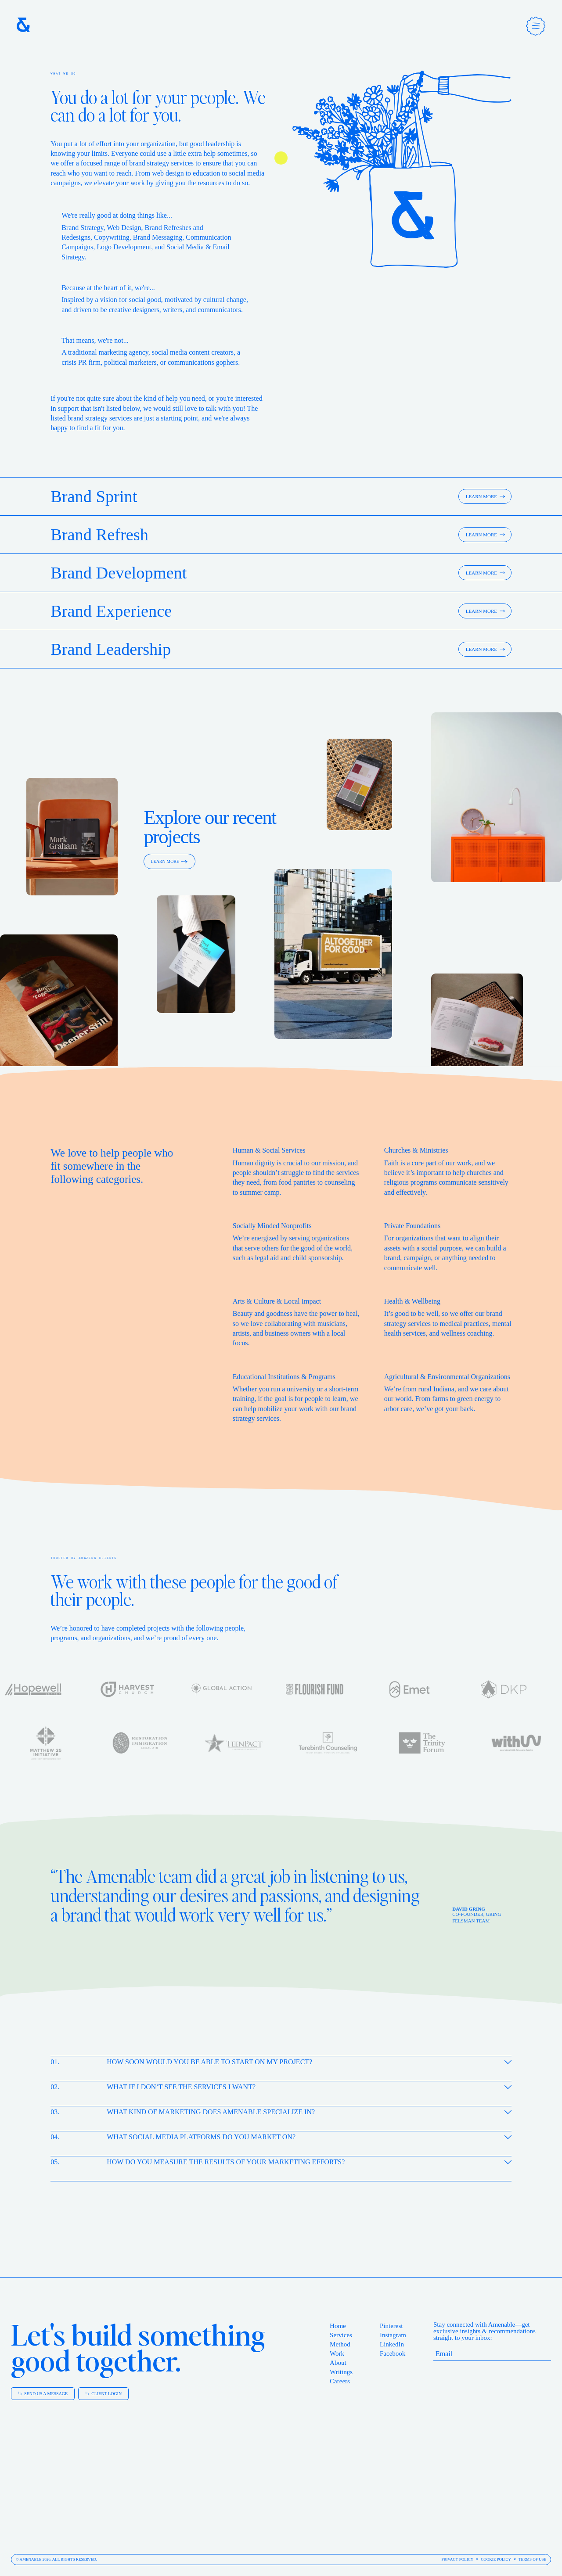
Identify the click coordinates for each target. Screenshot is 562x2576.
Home (338, 2325)
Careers (340, 2381)
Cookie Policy (496, 2559)
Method (340, 2344)
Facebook (392, 2353)
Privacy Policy (457, 2559)
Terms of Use (532, 2559)
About (338, 2362)
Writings (341, 2371)
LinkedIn (392, 2344)
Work (337, 2353)
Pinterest (391, 2325)
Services (341, 2335)
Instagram (393, 2335)
